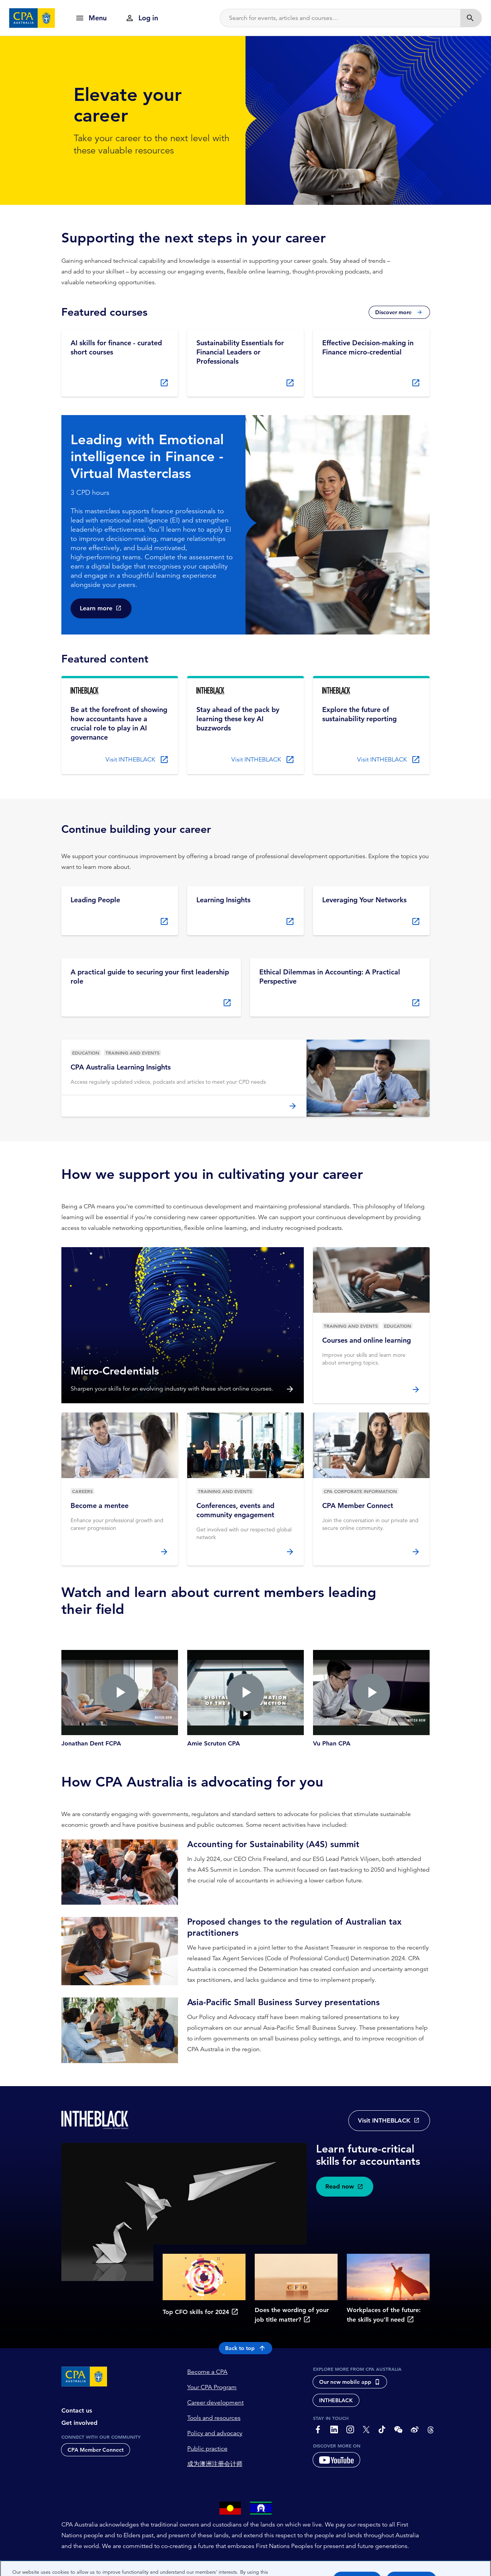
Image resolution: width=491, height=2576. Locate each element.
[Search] (340, 18)
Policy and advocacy (214, 2434)
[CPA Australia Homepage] (32, 18)
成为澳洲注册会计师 (214, 2464)
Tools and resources (214, 2418)
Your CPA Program (212, 2388)
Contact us (76, 2410)
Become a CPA (207, 2372)
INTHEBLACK (336, 2400)
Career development (215, 2403)
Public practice (207, 2449)
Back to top (245, 2348)
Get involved (79, 2423)
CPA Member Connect (96, 2450)
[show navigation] (91, 18)
